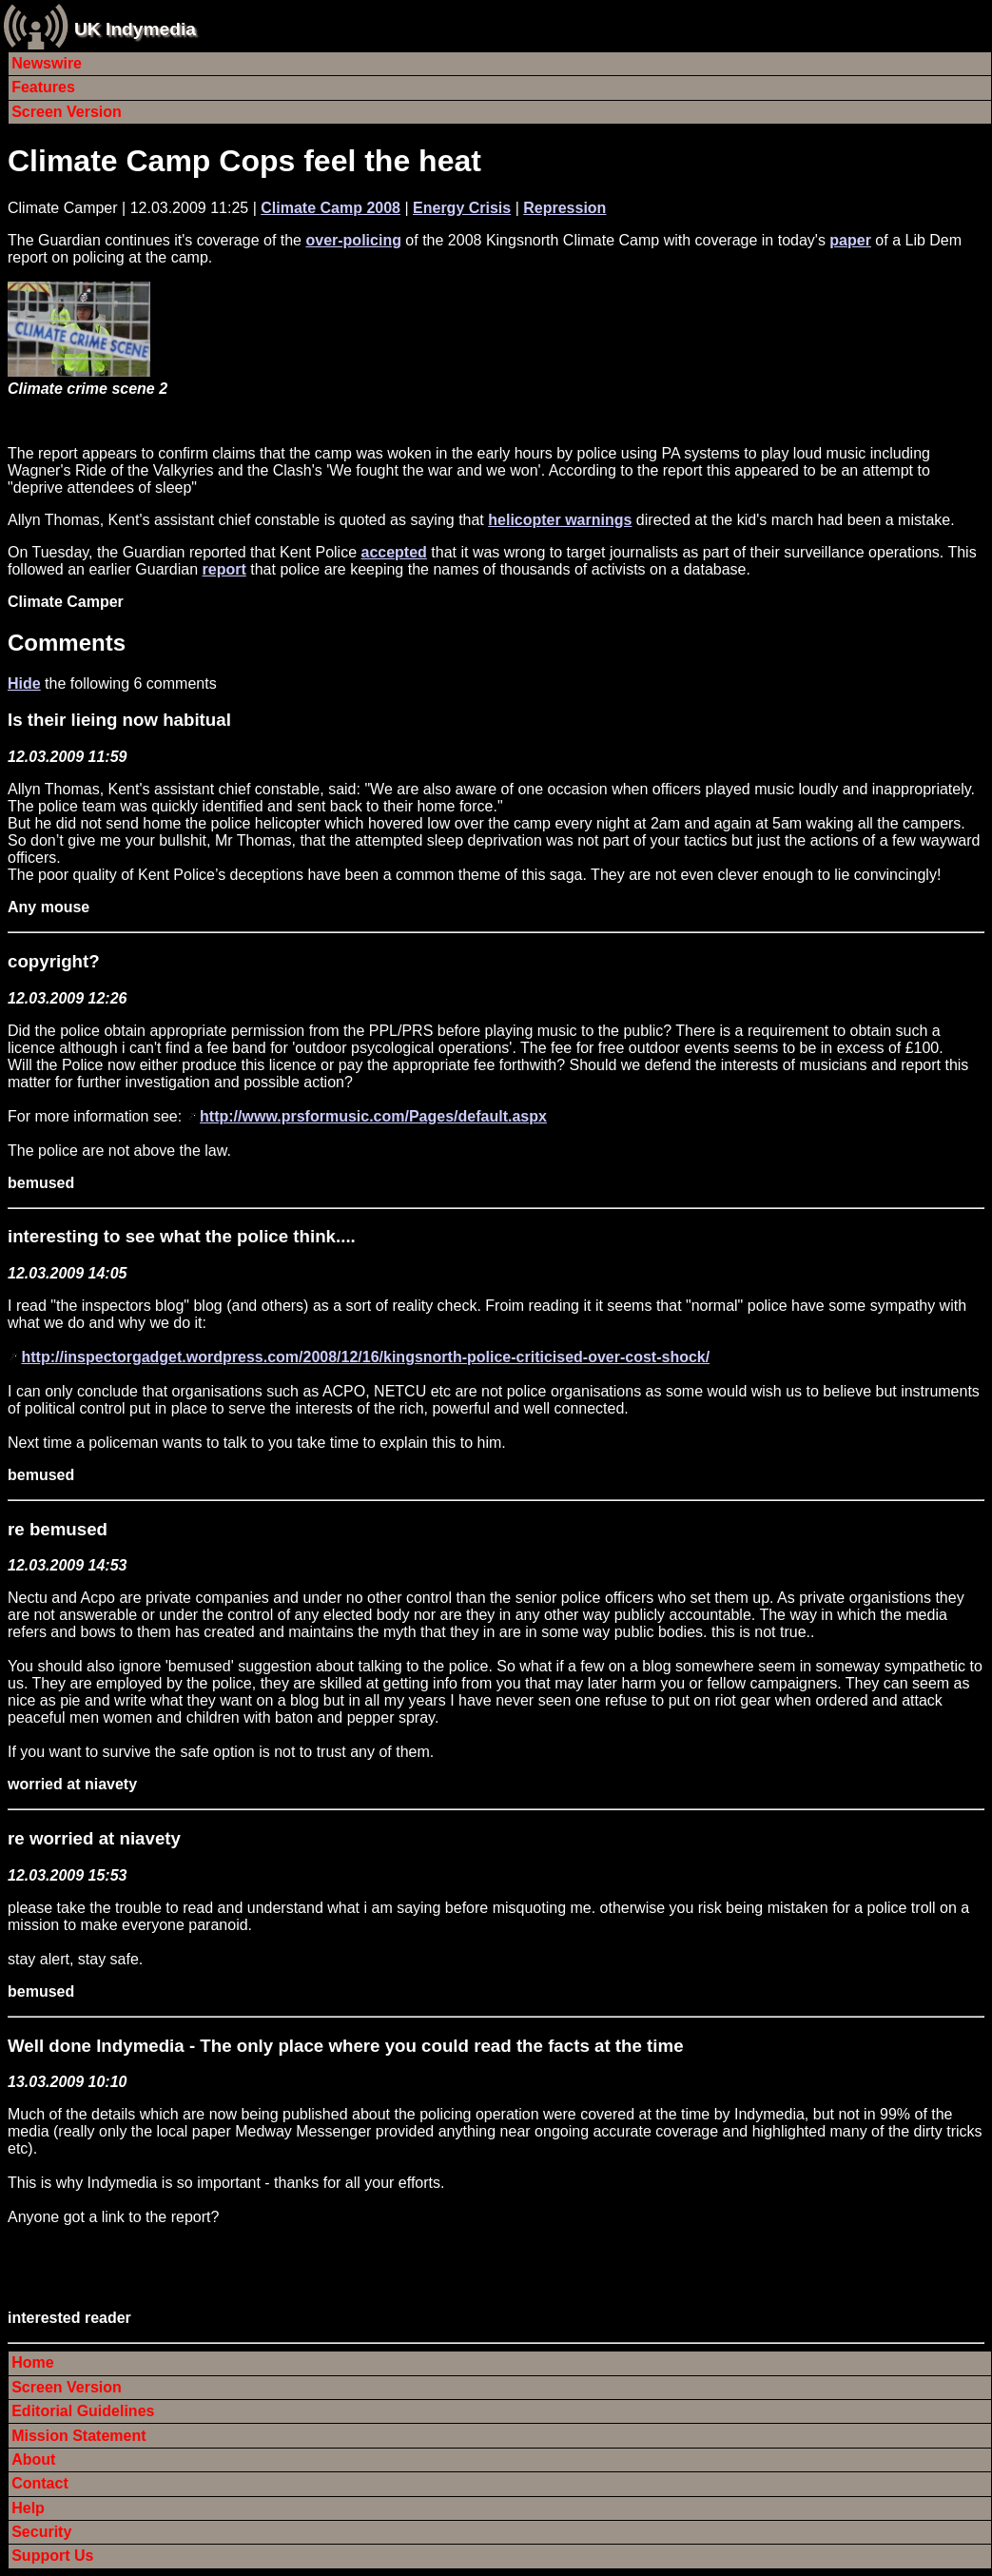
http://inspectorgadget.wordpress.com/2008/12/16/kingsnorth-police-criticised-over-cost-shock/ (365, 1357)
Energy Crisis (462, 208)
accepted (393, 552)
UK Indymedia (135, 29)
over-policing (352, 240)
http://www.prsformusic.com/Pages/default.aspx (373, 1116)
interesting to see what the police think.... (182, 1236)
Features (43, 87)
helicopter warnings (560, 520)
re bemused (57, 1529)
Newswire (46, 63)
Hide (24, 683)
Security (41, 2532)
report (224, 569)
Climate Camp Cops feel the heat (244, 161)
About (33, 2459)
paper (850, 240)
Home (32, 2362)
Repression (564, 208)
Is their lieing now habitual (119, 720)
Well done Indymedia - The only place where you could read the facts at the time (346, 2046)
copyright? (54, 961)
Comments (67, 642)
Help (28, 2508)
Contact (39, 2483)
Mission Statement (78, 2436)
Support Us (52, 2555)
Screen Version (66, 112)
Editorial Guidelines (82, 2411)
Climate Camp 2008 (330, 208)
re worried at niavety (94, 1838)
